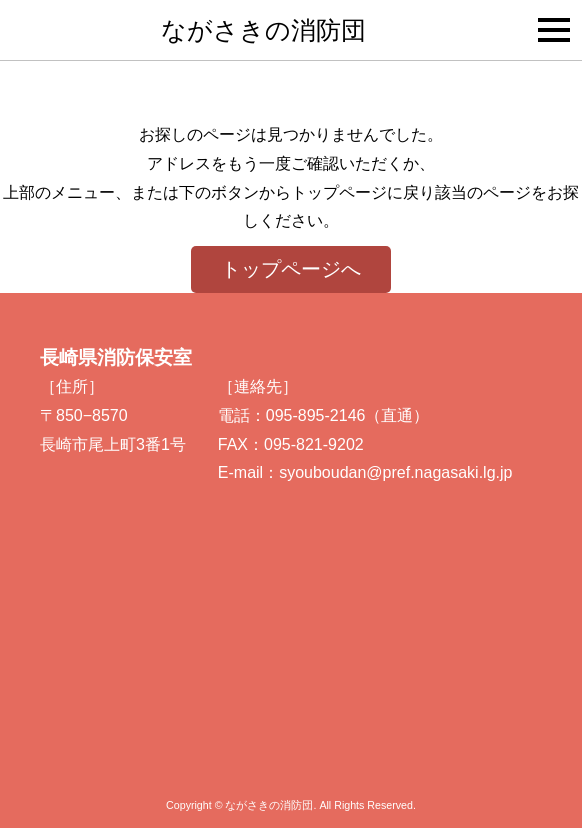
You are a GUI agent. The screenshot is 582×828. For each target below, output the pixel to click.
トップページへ (291, 269)
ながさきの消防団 (263, 30)
